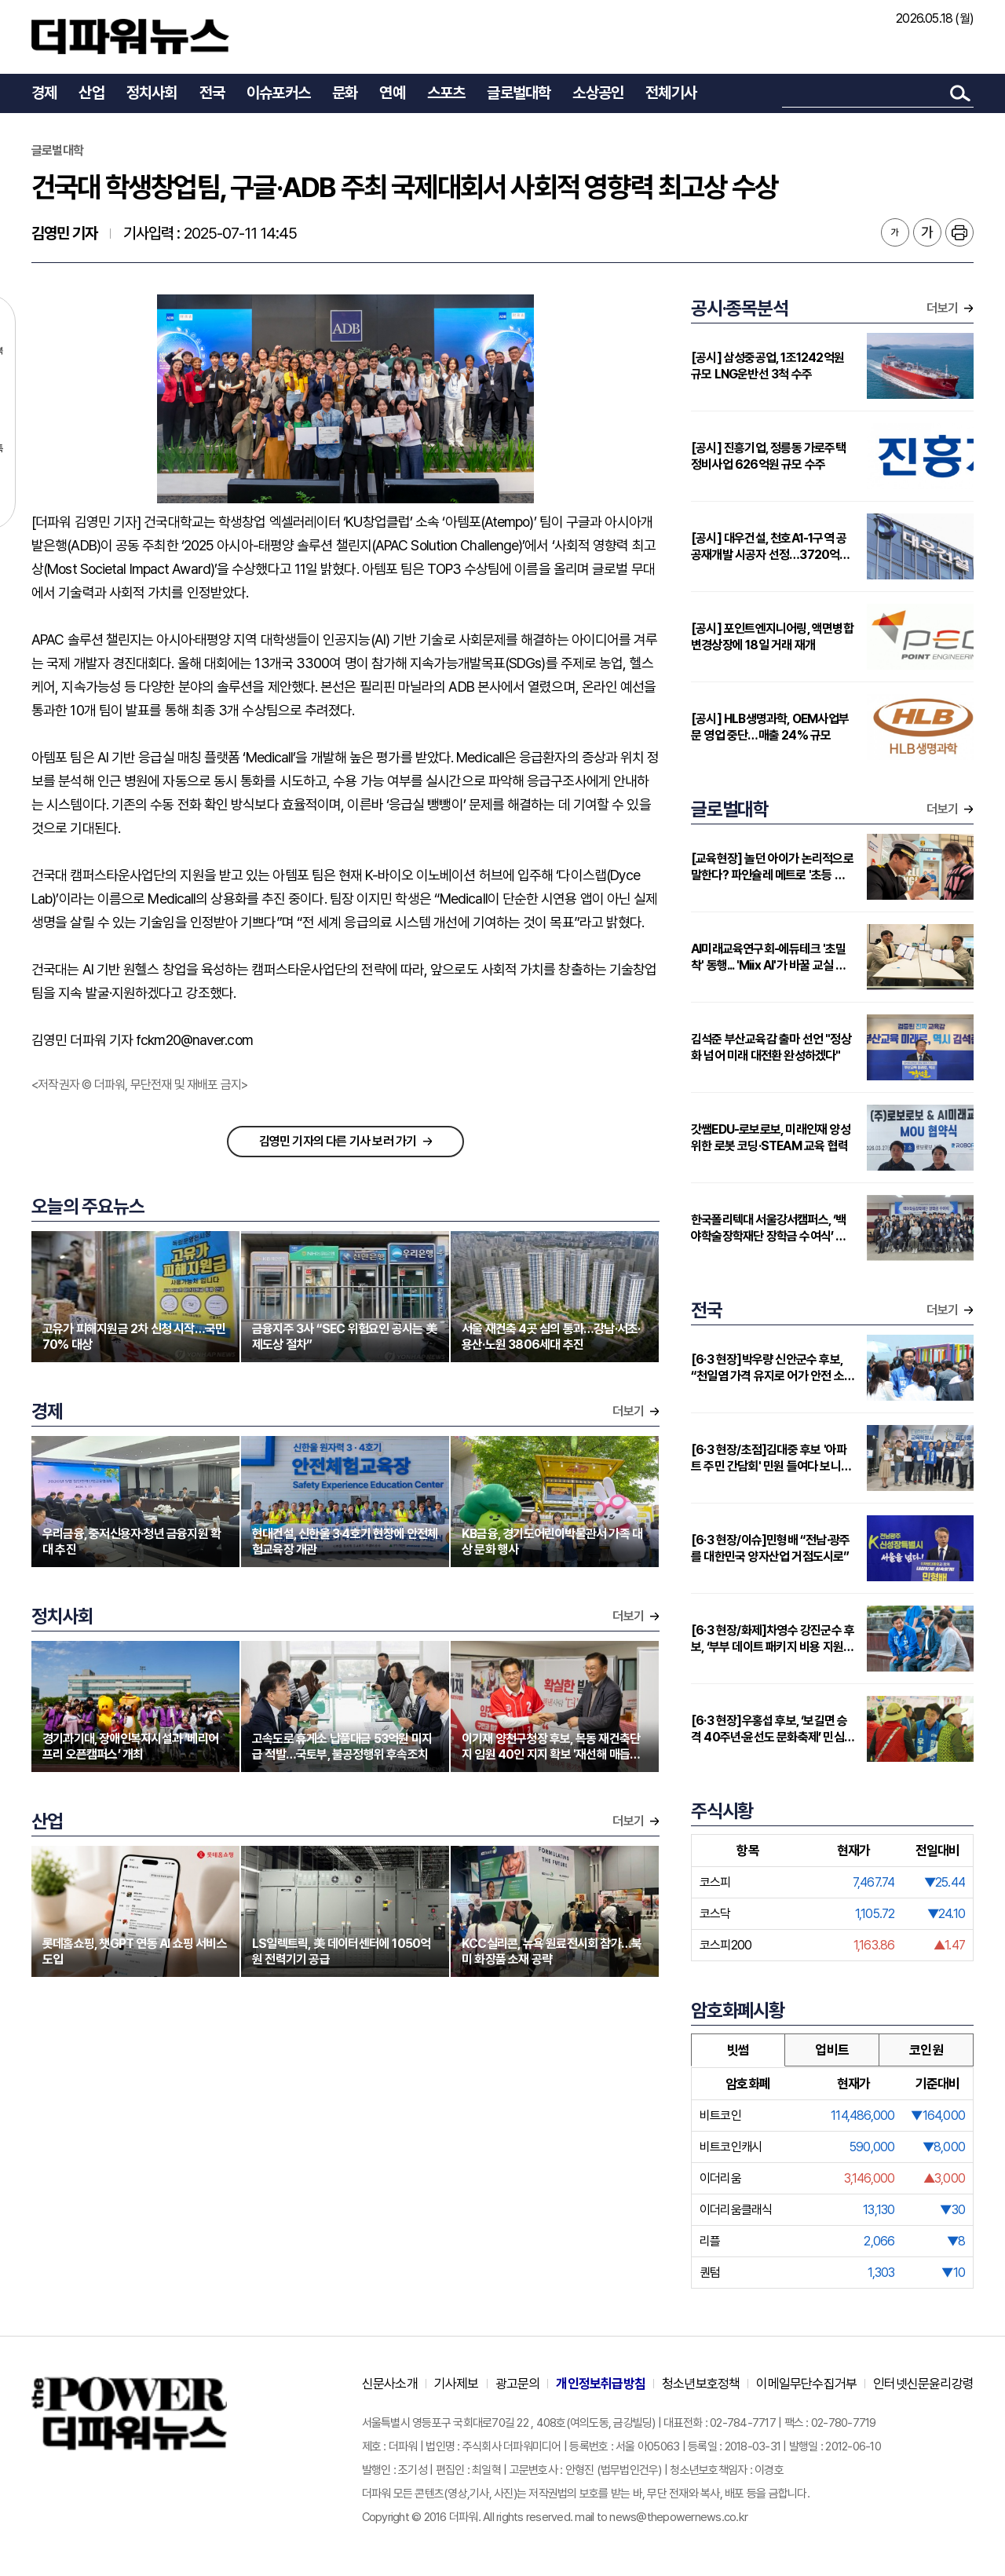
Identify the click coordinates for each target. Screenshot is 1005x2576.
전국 (212, 92)
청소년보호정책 (701, 2383)
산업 (91, 92)
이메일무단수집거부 (806, 2383)
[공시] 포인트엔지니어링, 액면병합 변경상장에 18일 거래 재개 (772, 636)
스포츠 (446, 92)
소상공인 (597, 92)
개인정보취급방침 (600, 2383)
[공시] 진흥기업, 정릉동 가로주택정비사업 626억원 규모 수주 (768, 456)
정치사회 (151, 92)
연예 (391, 92)
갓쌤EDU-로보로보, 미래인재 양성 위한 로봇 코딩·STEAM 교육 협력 (770, 1137)
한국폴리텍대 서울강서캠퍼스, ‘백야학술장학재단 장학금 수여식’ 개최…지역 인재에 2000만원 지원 (768, 1228)
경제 (44, 92)
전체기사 (670, 92)
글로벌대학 (518, 92)
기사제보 (456, 2383)
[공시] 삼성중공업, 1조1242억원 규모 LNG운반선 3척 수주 (767, 366)
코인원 (926, 2050)
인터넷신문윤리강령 (923, 2383)
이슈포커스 (278, 92)
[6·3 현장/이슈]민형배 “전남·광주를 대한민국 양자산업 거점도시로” (770, 1548)
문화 (344, 92)
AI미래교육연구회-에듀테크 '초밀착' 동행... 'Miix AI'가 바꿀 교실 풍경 (768, 957)
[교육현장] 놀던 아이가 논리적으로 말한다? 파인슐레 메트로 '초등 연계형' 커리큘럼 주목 (773, 867)
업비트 (832, 2050)
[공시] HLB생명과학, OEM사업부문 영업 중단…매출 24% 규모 (770, 727)
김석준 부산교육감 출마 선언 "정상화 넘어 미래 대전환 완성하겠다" (771, 1047)
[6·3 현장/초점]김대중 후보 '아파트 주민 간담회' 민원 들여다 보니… (771, 1458)
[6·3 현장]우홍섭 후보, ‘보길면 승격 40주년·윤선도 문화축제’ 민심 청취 (769, 1729)
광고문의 (517, 2383)
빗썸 (738, 2050)
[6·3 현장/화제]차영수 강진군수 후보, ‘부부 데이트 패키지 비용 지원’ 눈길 (772, 1639)
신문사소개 (390, 2383)
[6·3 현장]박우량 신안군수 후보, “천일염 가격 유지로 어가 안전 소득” (767, 1368)
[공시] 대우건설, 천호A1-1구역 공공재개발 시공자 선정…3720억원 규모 (770, 547)
